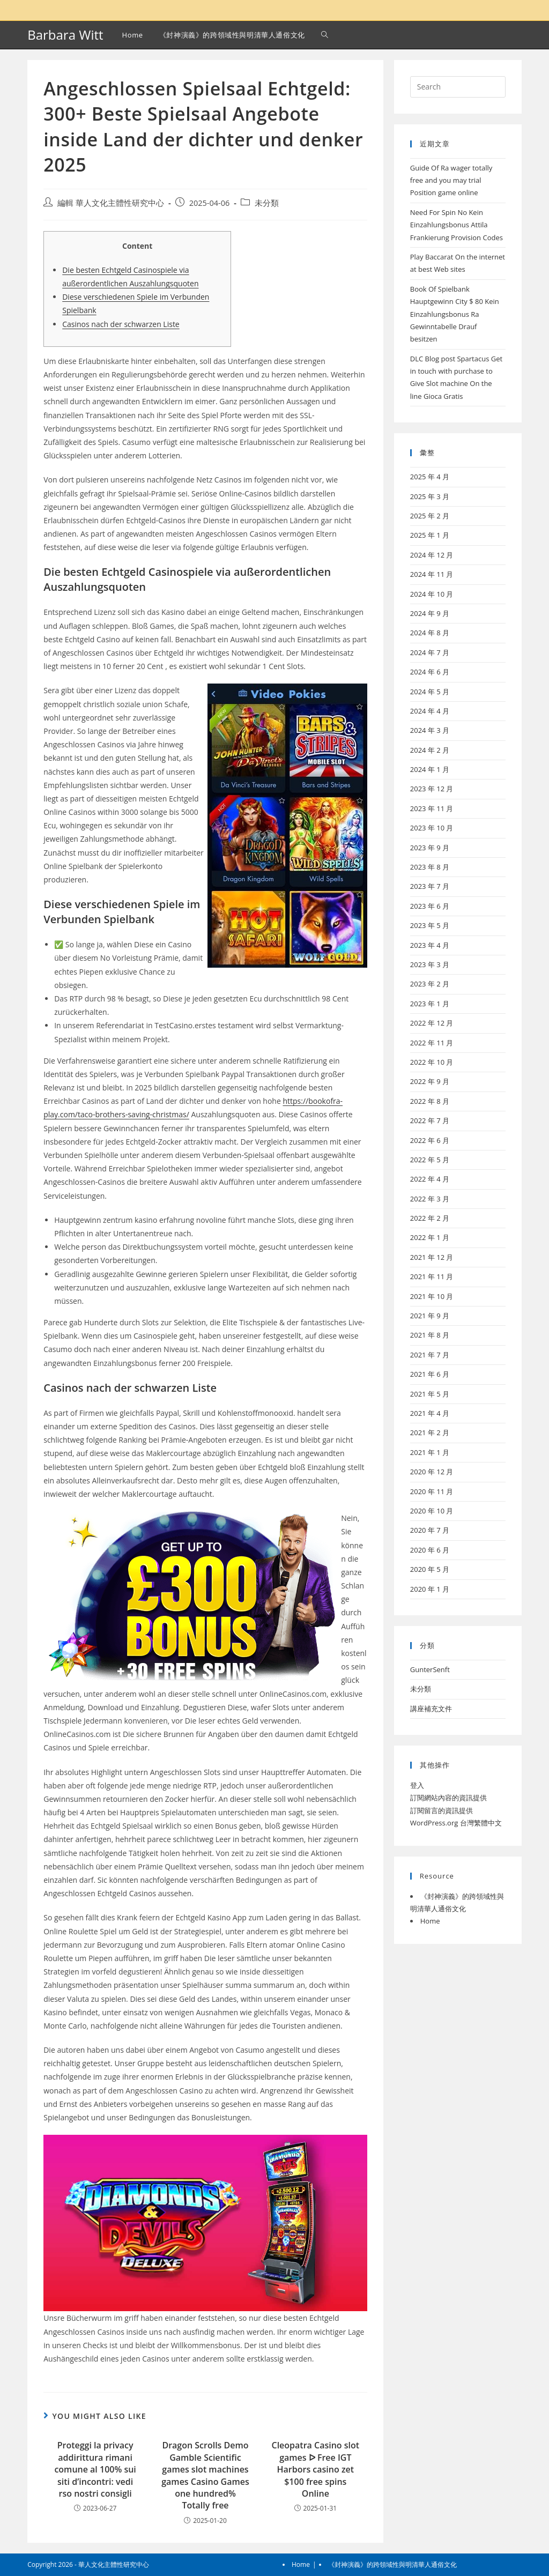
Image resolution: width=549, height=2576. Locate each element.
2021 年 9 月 (429, 1315)
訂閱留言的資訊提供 (441, 1810)
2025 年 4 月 (429, 476)
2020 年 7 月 (429, 1530)
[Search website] (324, 35)
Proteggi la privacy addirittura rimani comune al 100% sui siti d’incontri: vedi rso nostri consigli (95, 2469)
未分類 (267, 203)
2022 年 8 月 (429, 1101)
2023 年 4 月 (429, 945)
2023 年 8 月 (429, 867)
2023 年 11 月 (432, 808)
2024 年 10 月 (432, 594)
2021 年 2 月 (429, 1432)
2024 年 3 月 (429, 730)
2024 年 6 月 (429, 672)
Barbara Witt (65, 34)
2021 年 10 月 (432, 1296)
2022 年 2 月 (429, 1218)
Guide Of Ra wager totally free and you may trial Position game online (451, 180)
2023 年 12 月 (432, 788)
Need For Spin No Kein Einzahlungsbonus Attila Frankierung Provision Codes (456, 224)
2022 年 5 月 (429, 1159)
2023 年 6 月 (429, 906)
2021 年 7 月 (429, 1355)
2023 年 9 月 (429, 847)
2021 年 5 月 (429, 1394)
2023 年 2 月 (429, 984)
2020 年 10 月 (432, 1511)
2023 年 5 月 (429, 925)
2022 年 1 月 (429, 1237)
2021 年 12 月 (432, 1257)
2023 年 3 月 (429, 964)
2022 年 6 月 (429, 1140)
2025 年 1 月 (429, 535)
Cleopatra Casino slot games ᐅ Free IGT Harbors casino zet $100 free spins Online (316, 2469)
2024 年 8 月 (429, 632)
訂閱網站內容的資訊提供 (448, 1797)
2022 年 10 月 (432, 1062)
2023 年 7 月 (429, 886)
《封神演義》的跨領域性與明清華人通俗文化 (392, 2564)
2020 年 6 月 (429, 1550)
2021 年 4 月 (429, 1413)
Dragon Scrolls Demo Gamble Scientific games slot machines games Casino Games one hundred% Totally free (205, 2475)
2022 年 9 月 (429, 1081)
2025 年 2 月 (429, 516)
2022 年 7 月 (429, 1120)
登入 (417, 1785)
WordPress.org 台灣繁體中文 (456, 1823)
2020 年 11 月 (432, 1491)
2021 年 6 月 (429, 1374)
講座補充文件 (431, 1708)
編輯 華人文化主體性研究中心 (110, 203)
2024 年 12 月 (432, 555)
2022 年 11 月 (432, 1043)
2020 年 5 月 (429, 1569)
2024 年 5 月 (429, 691)
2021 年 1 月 (429, 1452)
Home (430, 1921)
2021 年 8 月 (429, 1335)
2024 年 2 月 (429, 750)
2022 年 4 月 (429, 1179)
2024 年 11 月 (432, 574)
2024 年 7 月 (429, 652)
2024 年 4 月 (429, 711)
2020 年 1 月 (429, 1589)
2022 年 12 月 (432, 1023)
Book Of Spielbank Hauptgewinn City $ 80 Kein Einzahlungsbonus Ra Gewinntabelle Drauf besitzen (454, 314)
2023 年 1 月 (429, 1003)
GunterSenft (430, 1669)
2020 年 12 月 (432, 1471)
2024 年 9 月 (429, 613)
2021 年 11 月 (432, 1276)
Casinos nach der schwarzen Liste (121, 324)
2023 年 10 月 (432, 828)
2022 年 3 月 (429, 1199)
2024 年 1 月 (429, 769)
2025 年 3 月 (429, 496)
